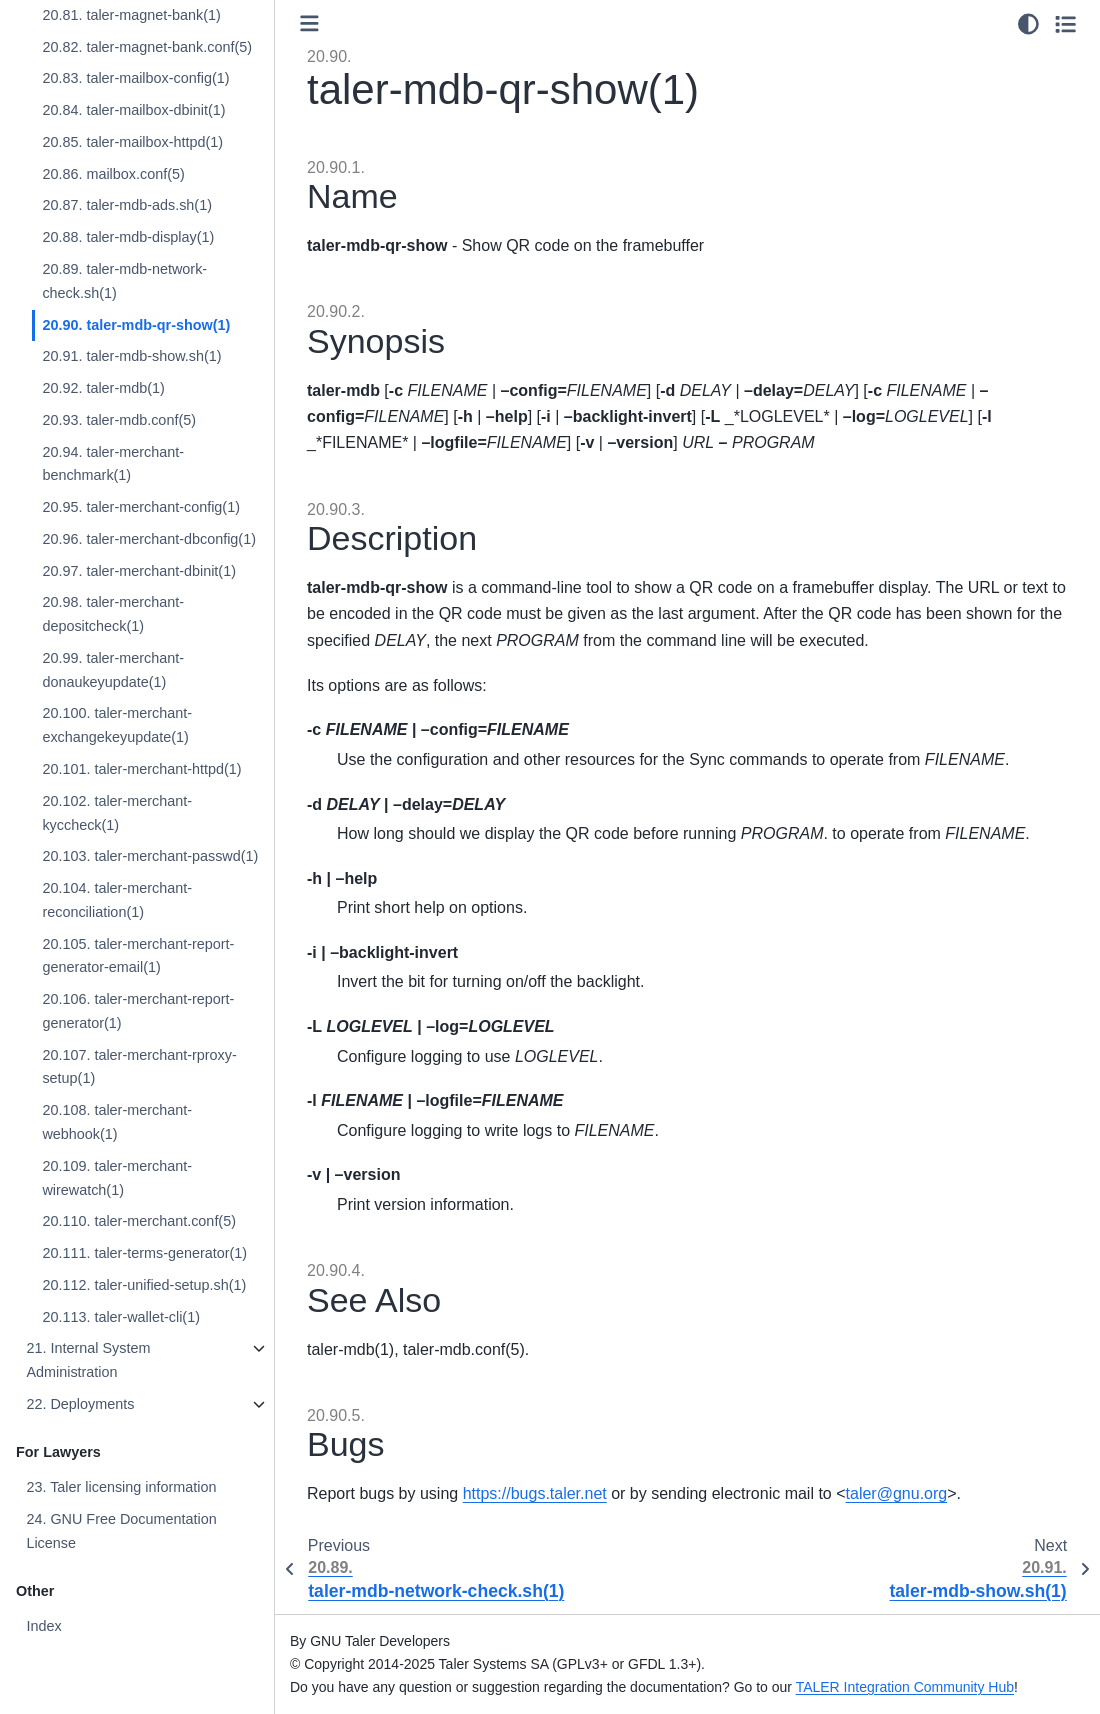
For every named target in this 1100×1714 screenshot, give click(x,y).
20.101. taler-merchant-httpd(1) (141, 769)
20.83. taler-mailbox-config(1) (135, 78)
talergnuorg (897, 1493)
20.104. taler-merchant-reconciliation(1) (117, 900)
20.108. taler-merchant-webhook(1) (117, 1122)
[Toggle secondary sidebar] (1065, 24)
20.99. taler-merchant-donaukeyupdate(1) (113, 670)
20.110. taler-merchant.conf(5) (139, 1221)
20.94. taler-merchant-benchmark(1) (113, 464)
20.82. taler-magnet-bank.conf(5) (147, 47)
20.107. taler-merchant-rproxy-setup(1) (139, 1067)
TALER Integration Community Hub (905, 1687)
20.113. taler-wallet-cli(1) (121, 1317)
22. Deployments (80, 1404)
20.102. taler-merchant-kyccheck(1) (117, 813)
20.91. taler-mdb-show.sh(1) (131, 356)
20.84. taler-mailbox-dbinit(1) (133, 110)
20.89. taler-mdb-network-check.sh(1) (124, 281)
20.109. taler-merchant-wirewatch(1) (117, 1178)
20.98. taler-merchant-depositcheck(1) (113, 614)
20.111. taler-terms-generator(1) (144, 1253)
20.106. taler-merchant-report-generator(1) (138, 1011)
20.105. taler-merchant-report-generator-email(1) (138, 956)
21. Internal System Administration (88, 1360)
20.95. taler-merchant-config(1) (141, 507)
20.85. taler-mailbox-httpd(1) (132, 142)
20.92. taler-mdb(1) (103, 388)
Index (43, 1626)
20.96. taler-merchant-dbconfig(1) (149, 539)
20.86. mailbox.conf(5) (113, 174)
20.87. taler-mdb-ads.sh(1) (127, 205)
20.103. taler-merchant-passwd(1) (150, 856)
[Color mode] (1028, 24)
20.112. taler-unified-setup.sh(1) (144, 1285)
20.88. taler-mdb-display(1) (128, 237)
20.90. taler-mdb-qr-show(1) (136, 325)
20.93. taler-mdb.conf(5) (119, 420)
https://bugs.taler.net (535, 1493)
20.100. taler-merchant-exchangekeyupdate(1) (117, 725)
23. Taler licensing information (121, 1487)
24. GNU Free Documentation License (121, 1531)
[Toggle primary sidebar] (309, 23)
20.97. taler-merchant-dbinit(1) (139, 571)
